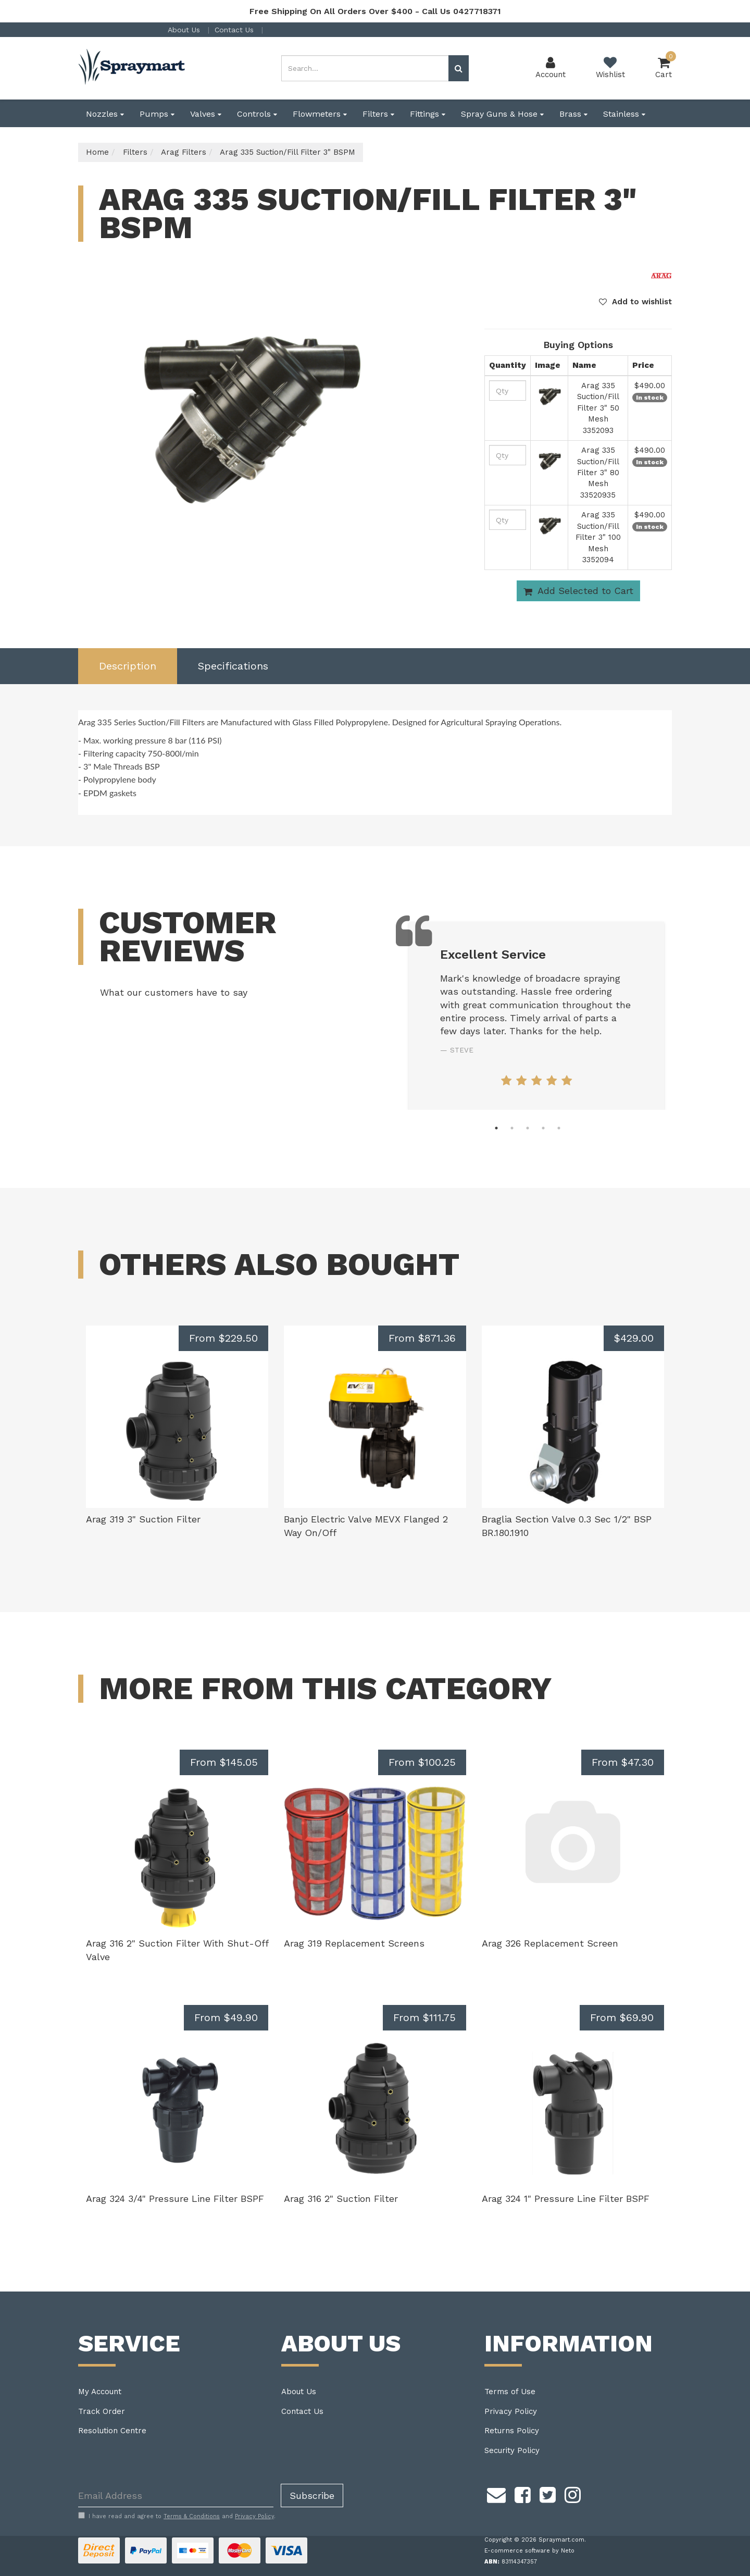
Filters (378, 114)
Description (127, 666)
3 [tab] (527, 1128)
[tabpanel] (536, 1016)
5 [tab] (559, 1128)
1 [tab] (496, 1128)
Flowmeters (320, 114)
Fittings (427, 114)
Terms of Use (509, 2391)
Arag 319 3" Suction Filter (143, 1519)
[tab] (127, 666)
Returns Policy (511, 2430)
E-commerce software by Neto (529, 2550)
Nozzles (105, 114)
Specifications (233, 666)
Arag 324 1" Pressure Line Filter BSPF (565, 2198)
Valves (205, 114)
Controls (257, 114)
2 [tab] (512, 1128)
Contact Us (235, 30)
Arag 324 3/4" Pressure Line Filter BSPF (175, 2198)
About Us (185, 30)
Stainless (624, 114)
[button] (635, 301)
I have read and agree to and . (177, 2516)
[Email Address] (175, 2495)
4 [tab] (543, 1128)
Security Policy (512, 2450)
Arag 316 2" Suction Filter (341, 2198)
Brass (573, 114)
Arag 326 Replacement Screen (550, 1943)
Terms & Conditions (192, 2516)
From (223, 1338)
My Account (99, 2391)
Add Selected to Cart (578, 591)
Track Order (101, 2411)
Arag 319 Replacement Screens (354, 1943)
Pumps (157, 114)
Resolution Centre (112, 2430)
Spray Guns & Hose (502, 114)
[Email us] (496, 2493)
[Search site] (458, 68)
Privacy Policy (510, 2411)
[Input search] (365, 68)
